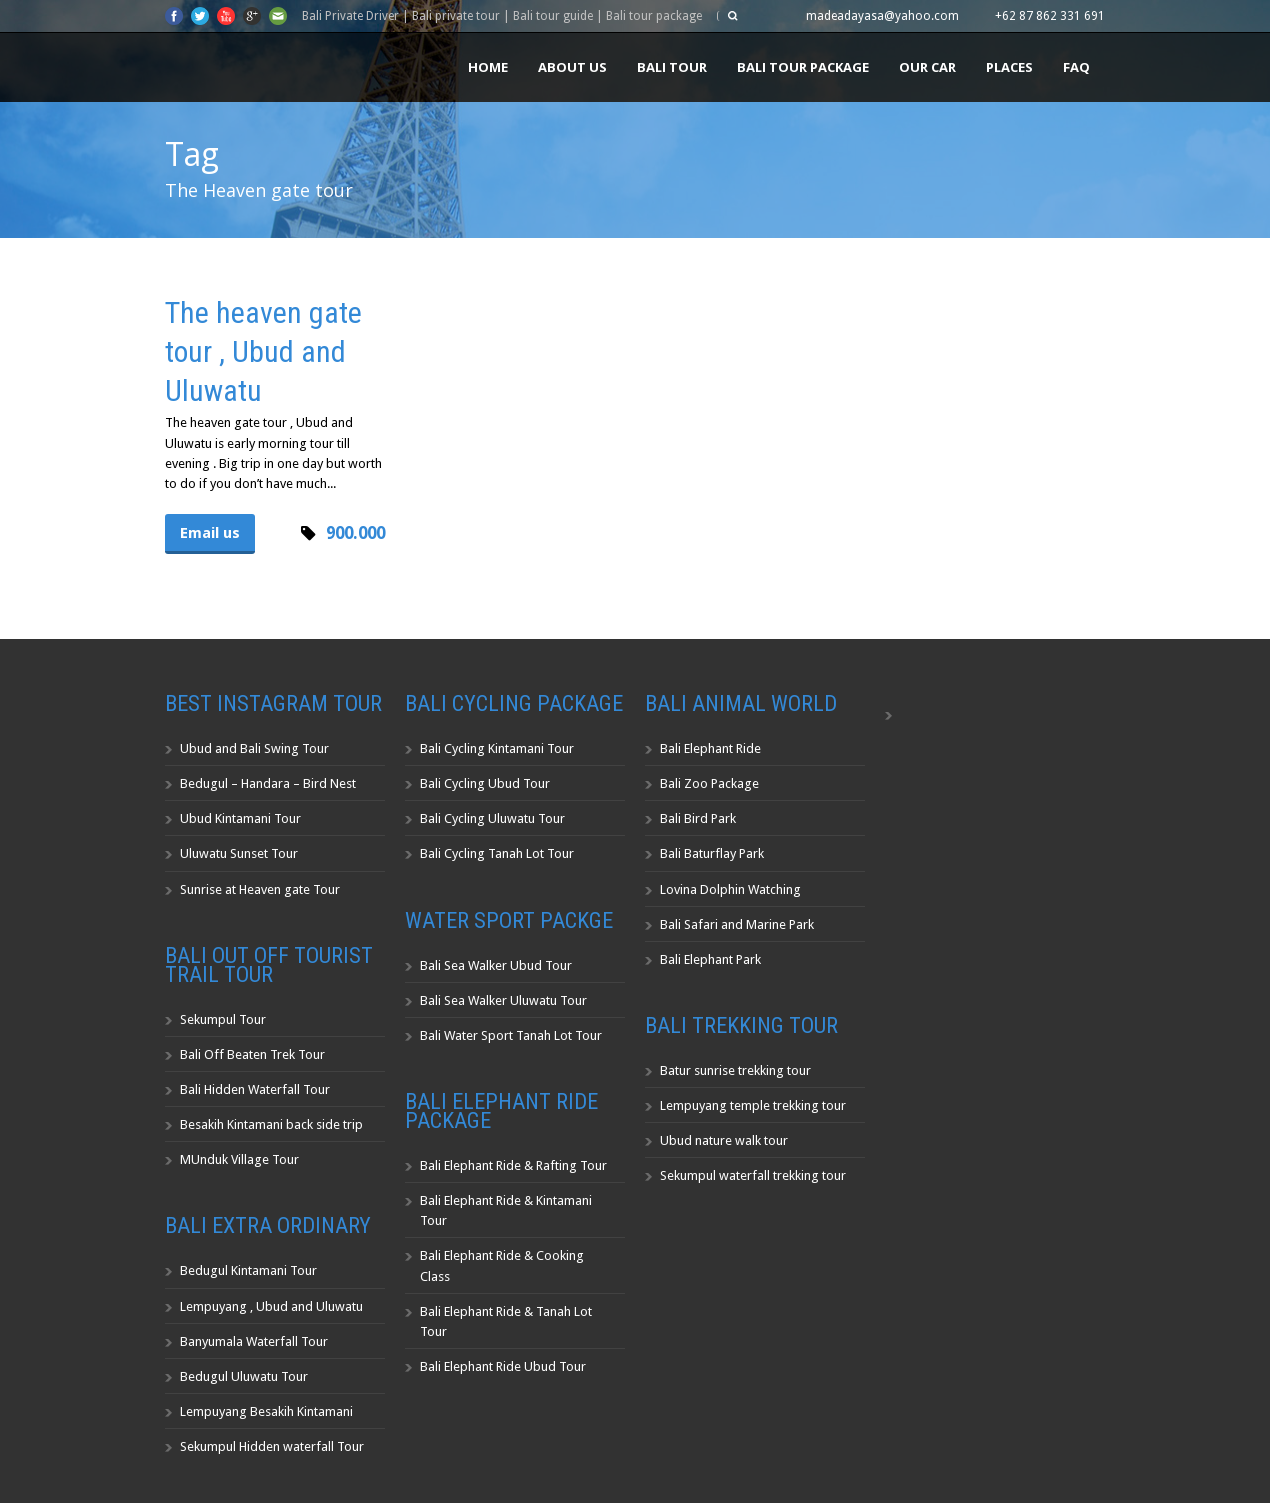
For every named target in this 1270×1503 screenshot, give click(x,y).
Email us (210, 533)
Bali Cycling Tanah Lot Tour (497, 853)
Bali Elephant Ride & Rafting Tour (513, 1165)
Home (488, 67)
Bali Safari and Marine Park (737, 924)
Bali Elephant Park (710, 959)
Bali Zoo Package (709, 783)
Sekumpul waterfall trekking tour (753, 1175)
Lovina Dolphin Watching (730, 889)
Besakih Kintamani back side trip (271, 1124)
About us (572, 67)
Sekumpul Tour (223, 1019)
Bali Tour (672, 67)
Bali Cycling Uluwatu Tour (492, 818)
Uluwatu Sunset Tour (239, 853)
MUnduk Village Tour (239, 1159)
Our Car (927, 67)
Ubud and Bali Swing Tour (254, 748)
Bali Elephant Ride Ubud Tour (503, 1366)
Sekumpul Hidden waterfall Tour (272, 1446)
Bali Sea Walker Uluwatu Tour (503, 1000)
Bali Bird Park (698, 818)
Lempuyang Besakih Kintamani (266, 1411)
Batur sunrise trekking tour (735, 1070)
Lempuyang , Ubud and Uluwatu (271, 1306)
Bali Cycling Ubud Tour (485, 783)
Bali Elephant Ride (710, 748)
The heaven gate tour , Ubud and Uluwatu (263, 351)
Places (1009, 67)
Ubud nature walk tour (724, 1140)
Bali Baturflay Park (712, 853)
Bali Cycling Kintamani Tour (497, 748)
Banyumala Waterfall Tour (254, 1341)
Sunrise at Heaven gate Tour (260, 889)
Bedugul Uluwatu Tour (244, 1376)
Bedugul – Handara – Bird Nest (268, 783)
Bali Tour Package (803, 67)
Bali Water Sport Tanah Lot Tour (511, 1035)
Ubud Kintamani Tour (240, 818)
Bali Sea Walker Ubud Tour (496, 965)
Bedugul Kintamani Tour (248, 1270)
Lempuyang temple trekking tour (753, 1105)
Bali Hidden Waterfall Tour (255, 1089)
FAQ (1076, 67)
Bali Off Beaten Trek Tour (252, 1054)
